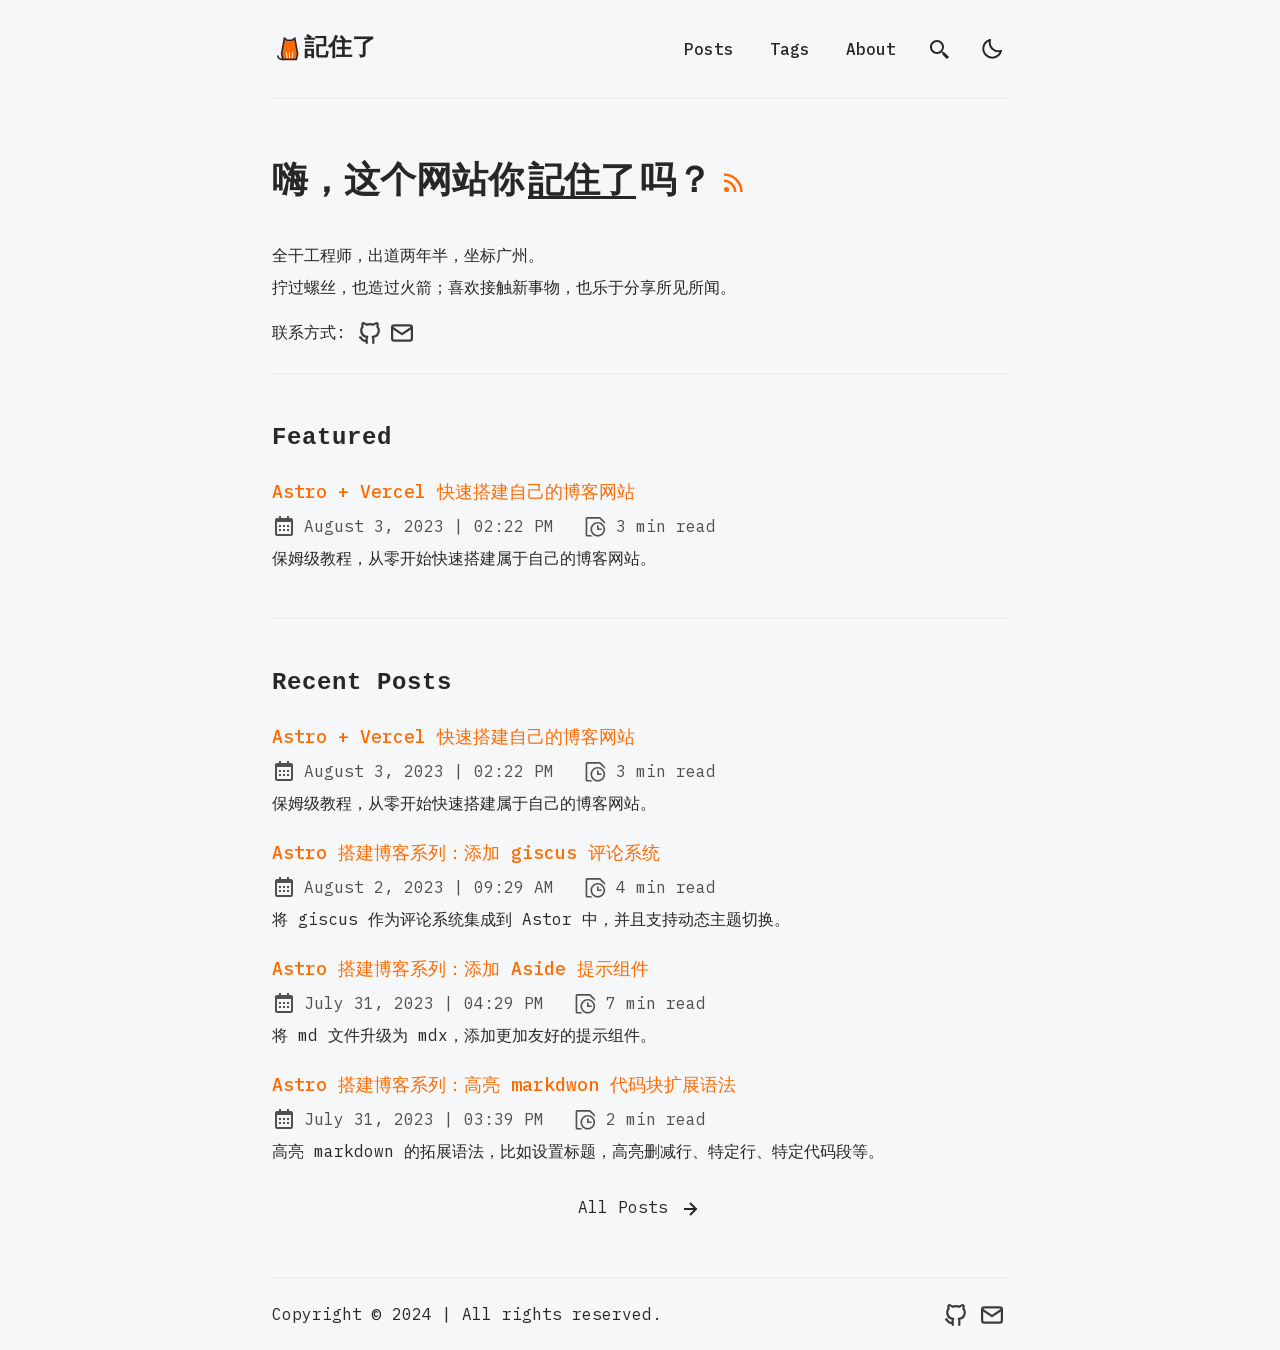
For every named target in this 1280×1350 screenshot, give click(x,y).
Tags (790, 49)
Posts (709, 49)
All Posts (640, 1209)
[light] (992, 49)
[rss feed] (734, 190)
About (871, 49)
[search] (940, 49)
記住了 (325, 48)
